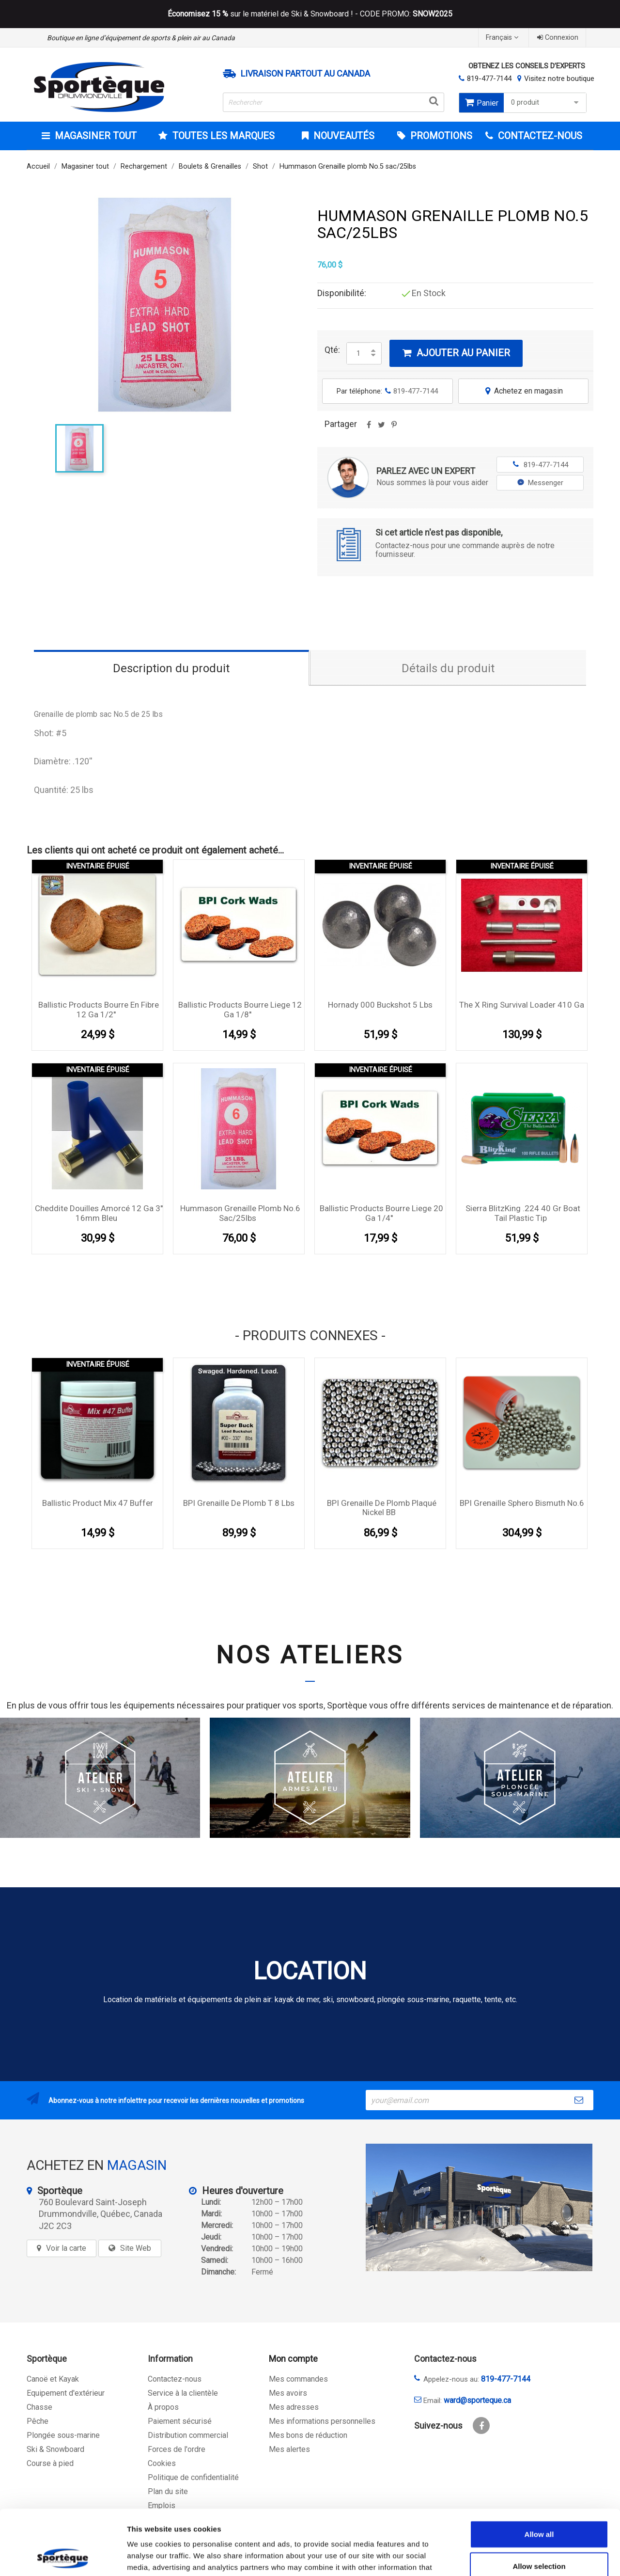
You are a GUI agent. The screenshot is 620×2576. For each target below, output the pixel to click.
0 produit (546, 102)
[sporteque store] (479, 2207)
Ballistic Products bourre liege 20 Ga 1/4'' (381, 1213)
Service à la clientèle (183, 2393)
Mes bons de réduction (308, 2435)
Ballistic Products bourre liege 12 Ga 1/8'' (240, 1009)
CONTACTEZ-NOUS (539, 136)
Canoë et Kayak (53, 2379)
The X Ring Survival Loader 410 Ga (521, 1005)
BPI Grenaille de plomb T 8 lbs (238, 1503)
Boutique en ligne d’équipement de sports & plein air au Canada (141, 38)
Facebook (481, 2425)
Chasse (39, 2407)
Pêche (37, 2421)
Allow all (539, 2473)
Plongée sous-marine (63, 2435)
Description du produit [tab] (171, 668)
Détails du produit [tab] (448, 668)
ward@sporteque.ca (477, 2400)
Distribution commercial (188, 2435)
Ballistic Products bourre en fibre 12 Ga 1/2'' (98, 1009)
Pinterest (393, 428)
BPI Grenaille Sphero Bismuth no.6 (522, 1503)
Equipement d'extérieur (66, 2393)
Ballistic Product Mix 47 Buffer (97, 1503)
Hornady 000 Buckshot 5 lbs (380, 1005)
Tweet (381, 428)
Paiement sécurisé (180, 2421)
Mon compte (293, 2359)
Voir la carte (66, 2248)
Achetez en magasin (523, 390)
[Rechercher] (334, 102)
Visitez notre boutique (559, 78)
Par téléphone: (387, 391)
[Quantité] (358, 353)
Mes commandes (298, 2379)
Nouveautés (342, 136)
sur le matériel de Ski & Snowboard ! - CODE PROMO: (310, 14)
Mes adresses (294, 2407)
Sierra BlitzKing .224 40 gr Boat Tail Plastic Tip (522, 1213)
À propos (163, 2407)
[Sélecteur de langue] (503, 37)
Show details (508, 2557)
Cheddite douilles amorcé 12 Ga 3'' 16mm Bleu (99, 1213)
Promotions (440, 136)
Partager (368, 428)
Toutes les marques (222, 136)
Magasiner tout (94, 136)
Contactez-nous (175, 2379)
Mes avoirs (288, 2393)
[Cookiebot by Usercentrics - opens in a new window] (62, 2557)
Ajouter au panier (456, 353)
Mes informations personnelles (322, 2421)
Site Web (135, 2248)
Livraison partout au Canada (305, 73)
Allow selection (538, 2505)
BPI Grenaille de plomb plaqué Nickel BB (381, 1507)
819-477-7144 (489, 78)
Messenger (540, 482)
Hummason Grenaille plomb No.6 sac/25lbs (240, 1213)
